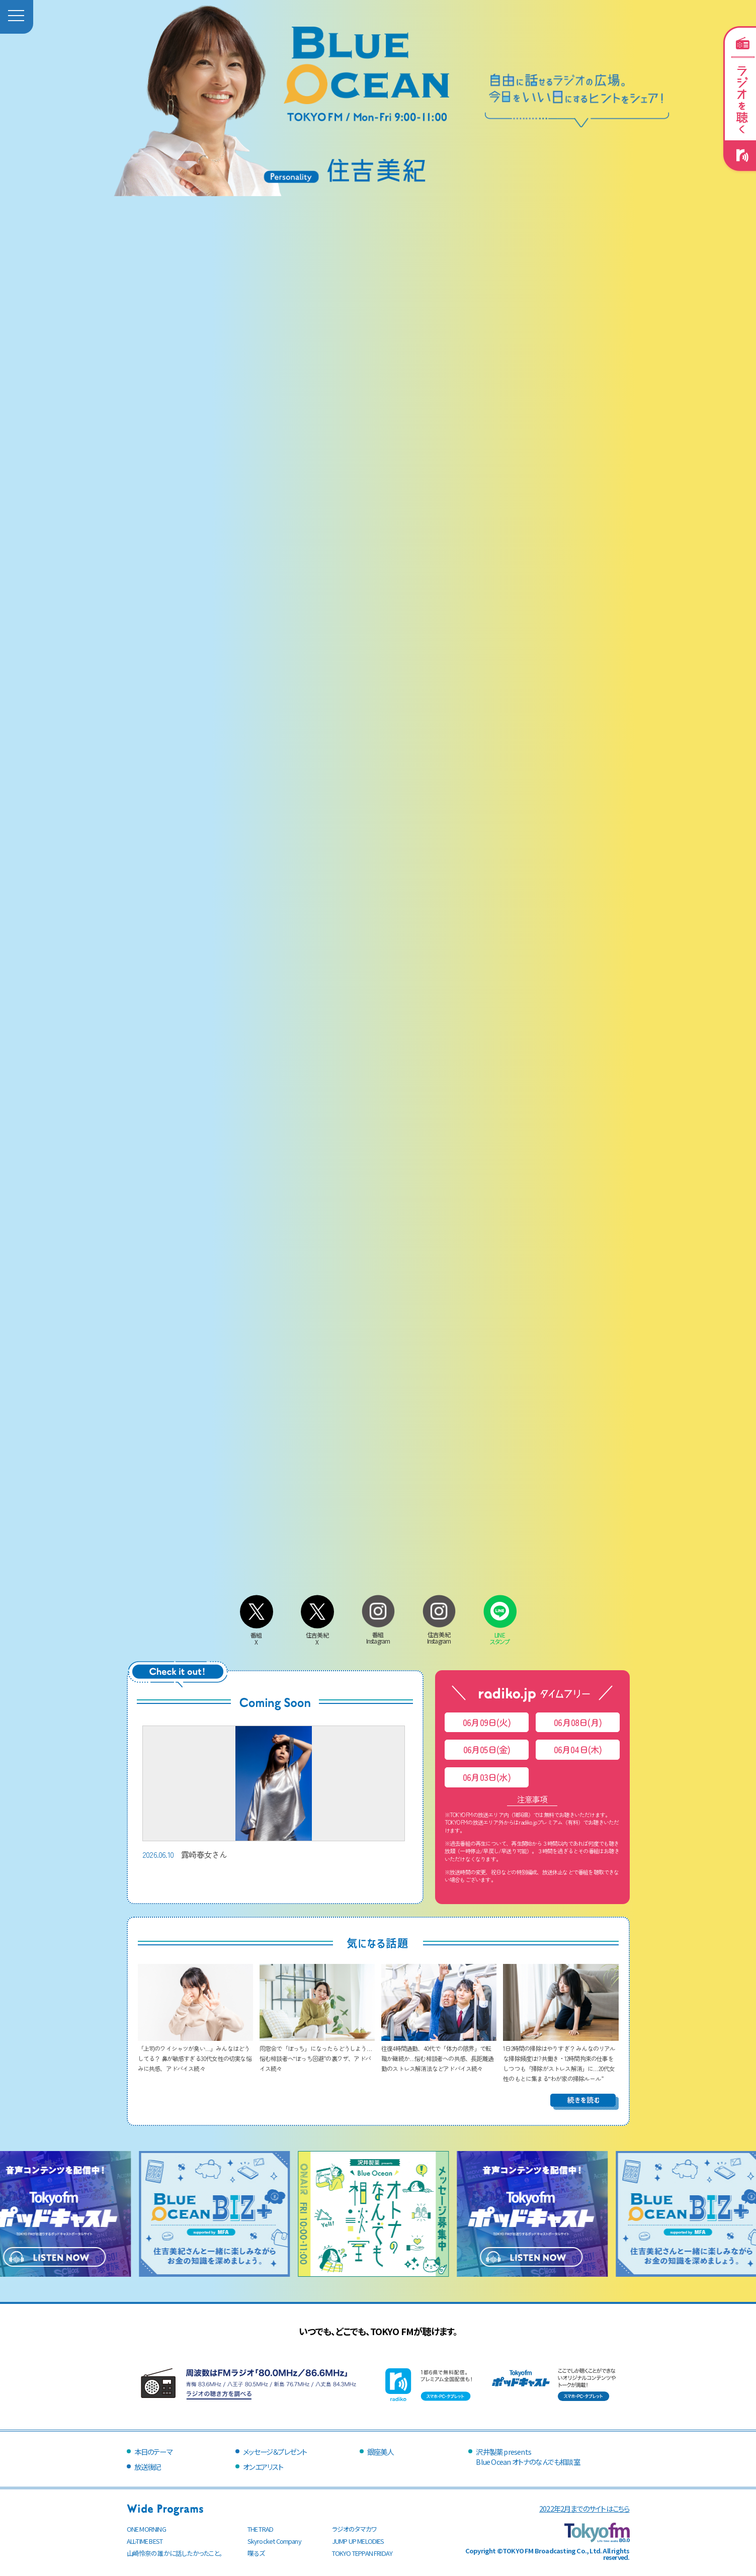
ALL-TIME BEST (145, 2541)
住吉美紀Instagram (439, 1634)
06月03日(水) (487, 1777)
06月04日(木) (578, 1749)
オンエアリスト (263, 2466)
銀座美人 (380, 2451)
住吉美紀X (317, 1635)
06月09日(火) (487, 1722)
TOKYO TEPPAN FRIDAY (362, 2553)
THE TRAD (260, 2529)
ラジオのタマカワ (354, 2529)
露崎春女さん (273, 1793)
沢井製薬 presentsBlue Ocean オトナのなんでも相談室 (527, 2456)
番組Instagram (378, 1634)
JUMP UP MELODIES (358, 2541)
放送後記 (147, 2466)
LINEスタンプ (500, 1634)
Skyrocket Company (274, 2541)
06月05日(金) (487, 1749)
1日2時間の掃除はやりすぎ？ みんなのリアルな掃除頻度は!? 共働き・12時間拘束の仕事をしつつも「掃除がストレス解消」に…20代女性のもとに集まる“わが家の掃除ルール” (560, 2058)
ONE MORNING (146, 2529)
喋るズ (256, 2553)
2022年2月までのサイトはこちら (584, 2508)
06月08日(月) (578, 1722)
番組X (256, 1635)
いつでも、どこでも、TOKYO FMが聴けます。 (378, 2331)
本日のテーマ (153, 2451)
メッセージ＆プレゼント (275, 2451)
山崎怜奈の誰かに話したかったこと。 (174, 2553)
